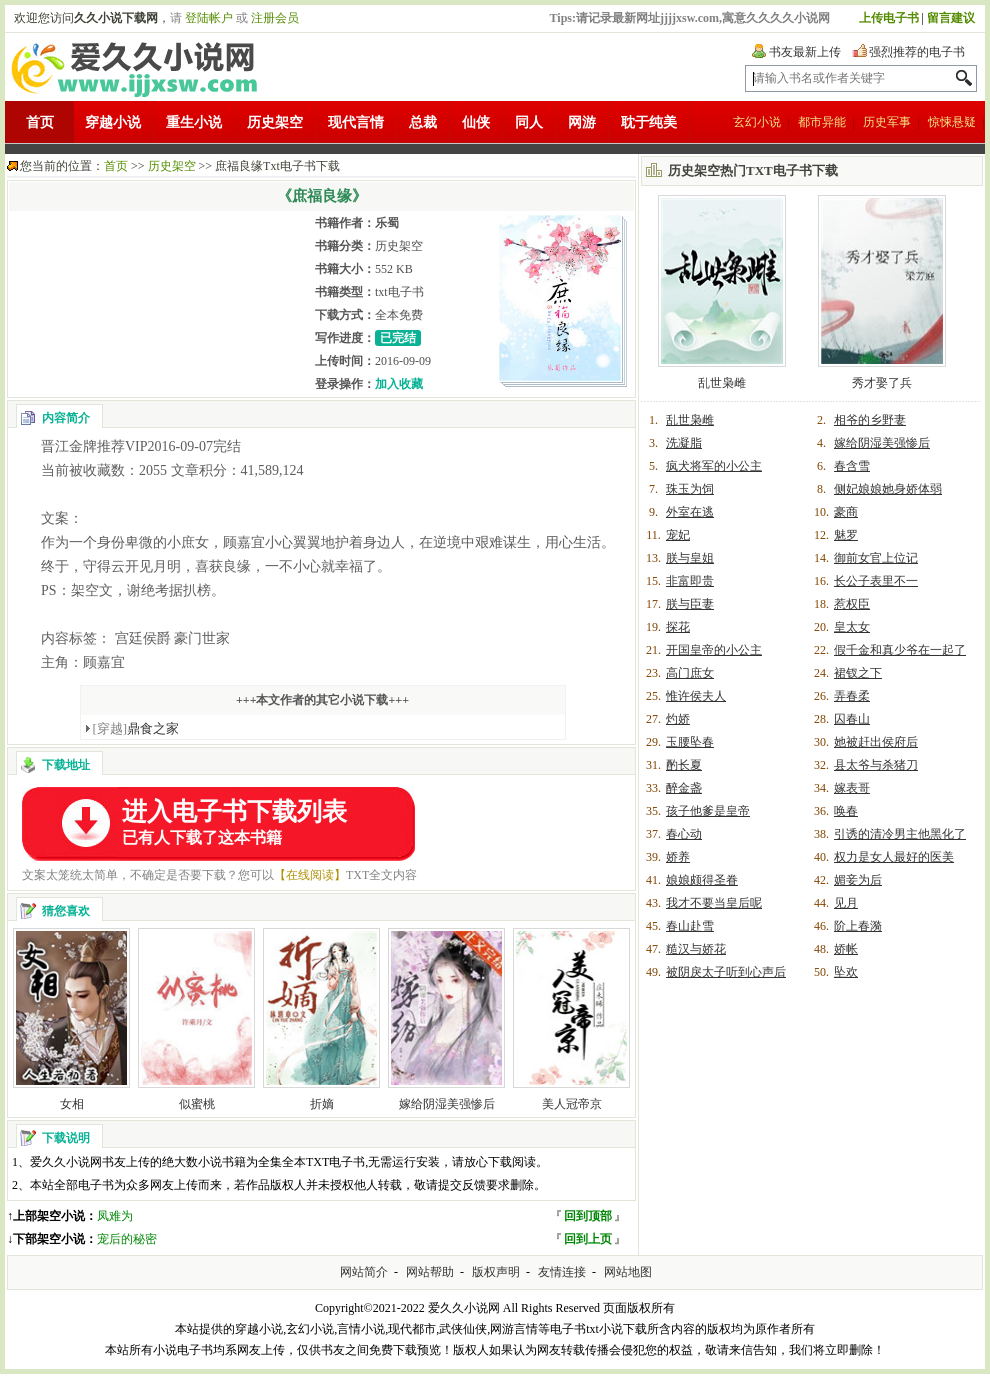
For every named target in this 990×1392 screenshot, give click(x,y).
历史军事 (887, 122)
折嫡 (322, 1104)
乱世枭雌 (722, 383)
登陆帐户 (209, 18)
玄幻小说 (757, 122)
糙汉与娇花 (696, 949)
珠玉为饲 (690, 489)
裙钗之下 (858, 673)
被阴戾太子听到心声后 (726, 972)
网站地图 (628, 1272)
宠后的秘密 (127, 1239)
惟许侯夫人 (696, 696)
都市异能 (822, 122)
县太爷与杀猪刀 (876, 765)
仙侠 (476, 122)
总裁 (423, 122)
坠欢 (846, 972)
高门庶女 (690, 673)
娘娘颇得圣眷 (702, 880)
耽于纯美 (649, 122)
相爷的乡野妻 (870, 420)
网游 (582, 122)
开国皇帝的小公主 (714, 650)
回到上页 (588, 1239)
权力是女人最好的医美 (894, 857)
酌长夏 (684, 765)
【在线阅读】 (310, 875)
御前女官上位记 (876, 558)
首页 (40, 122)
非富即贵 (690, 581)
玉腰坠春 (690, 742)
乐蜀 (387, 223)
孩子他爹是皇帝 (708, 811)
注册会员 (275, 18)
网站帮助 (430, 1272)
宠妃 (678, 535)
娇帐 (846, 949)
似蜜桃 (197, 1104)
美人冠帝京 (572, 1104)
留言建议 (951, 18)
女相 (72, 1104)
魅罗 (846, 535)
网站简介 (364, 1272)
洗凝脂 (684, 443)
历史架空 (275, 122)
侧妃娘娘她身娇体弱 (888, 489)
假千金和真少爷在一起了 (900, 650)
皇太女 (852, 627)
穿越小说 (113, 122)
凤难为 (115, 1216)
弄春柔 (852, 696)
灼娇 (678, 719)
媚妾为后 (858, 880)
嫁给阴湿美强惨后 (447, 1104)
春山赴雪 (690, 926)
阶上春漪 (858, 926)
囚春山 (852, 719)
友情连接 (562, 1272)
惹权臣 (852, 604)
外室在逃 (690, 512)
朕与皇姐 (690, 558)
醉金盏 (684, 788)
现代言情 (356, 122)
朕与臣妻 (690, 604)
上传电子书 (889, 18)
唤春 (846, 811)
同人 (529, 122)
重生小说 (194, 122)
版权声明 (496, 1272)
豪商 (846, 512)
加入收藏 (399, 384)
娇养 (678, 857)
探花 (678, 627)
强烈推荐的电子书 (917, 52)
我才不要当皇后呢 (714, 903)
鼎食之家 (136, 728)
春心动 (684, 834)
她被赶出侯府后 (876, 742)
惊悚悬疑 (952, 122)
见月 (846, 903)
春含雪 (852, 466)
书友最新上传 (805, 52)
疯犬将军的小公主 (714, 466)
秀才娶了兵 (882, 383)
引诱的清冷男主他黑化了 (900, 834)
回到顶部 (588, 1216)
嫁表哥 (852, 788)
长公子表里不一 (876, 581)
